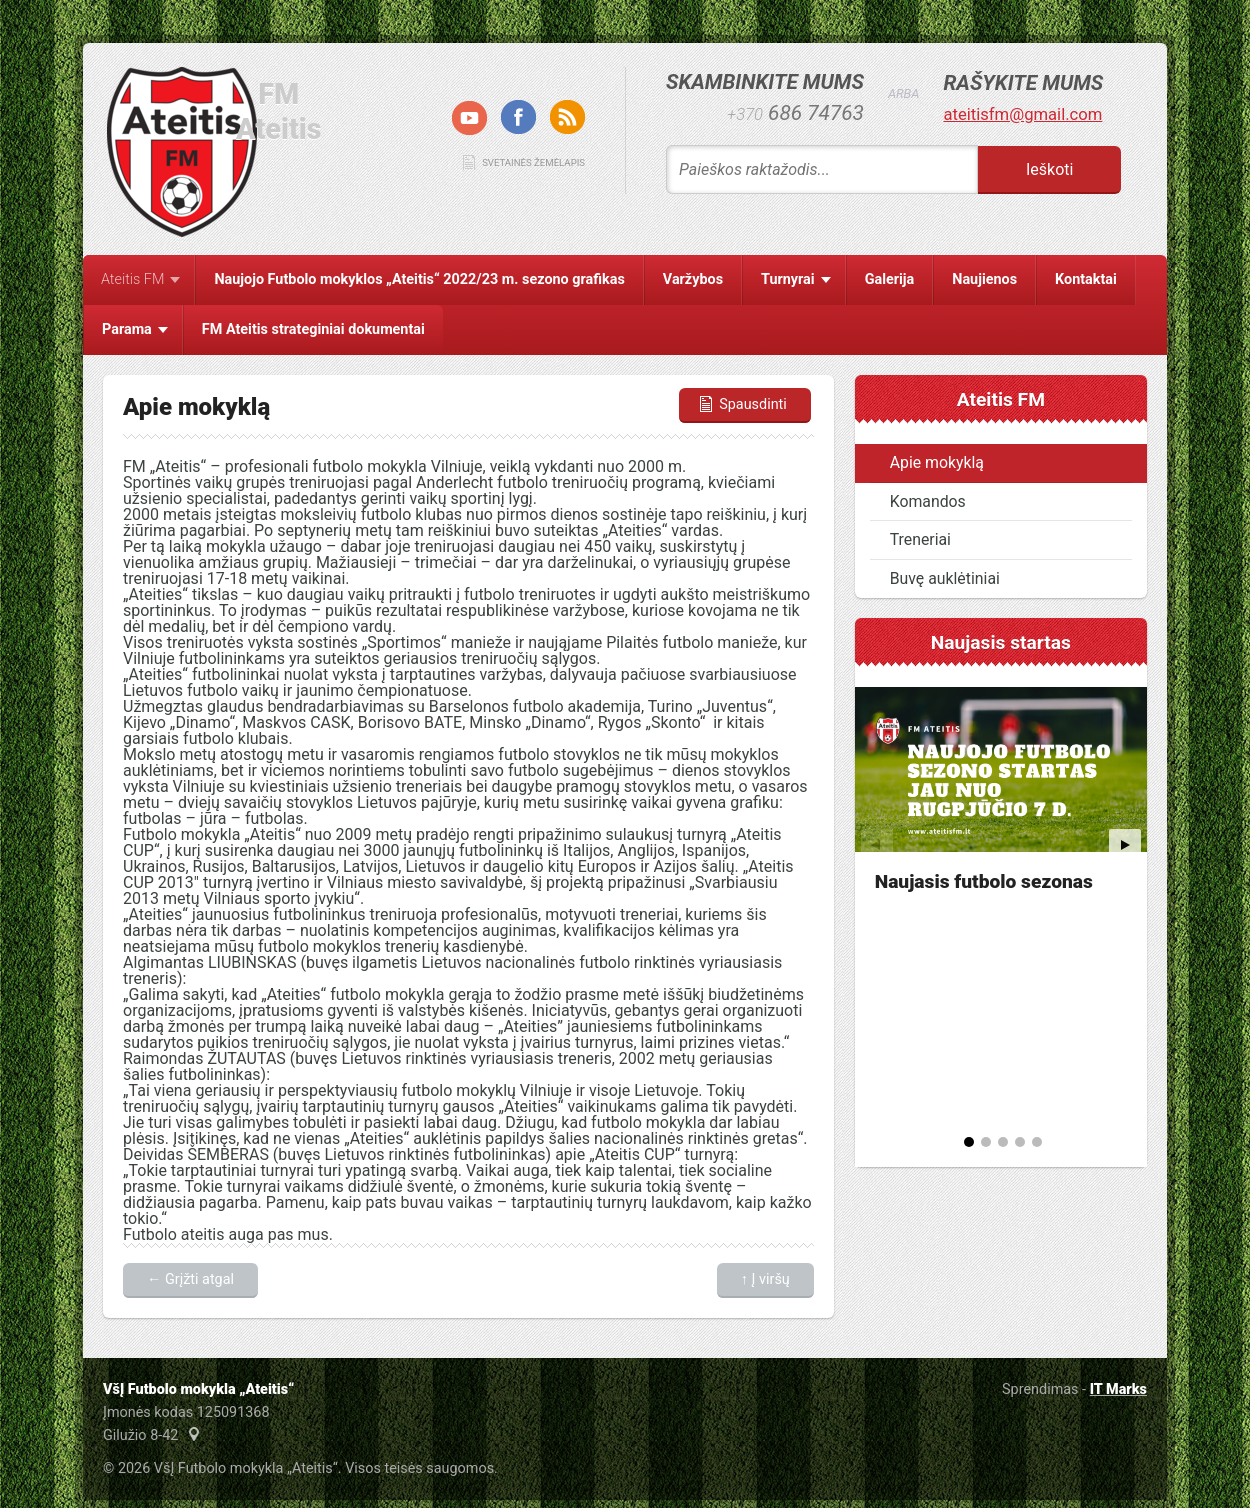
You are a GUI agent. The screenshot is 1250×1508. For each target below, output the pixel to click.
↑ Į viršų (765, 1279)
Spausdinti (741, 404)
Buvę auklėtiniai (945, 578)
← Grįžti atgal (190, 1279)
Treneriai (920, 539)
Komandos (928, 501)
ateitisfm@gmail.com (1022, 114)
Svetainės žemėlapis (533, 162)
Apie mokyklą (937, 462)
